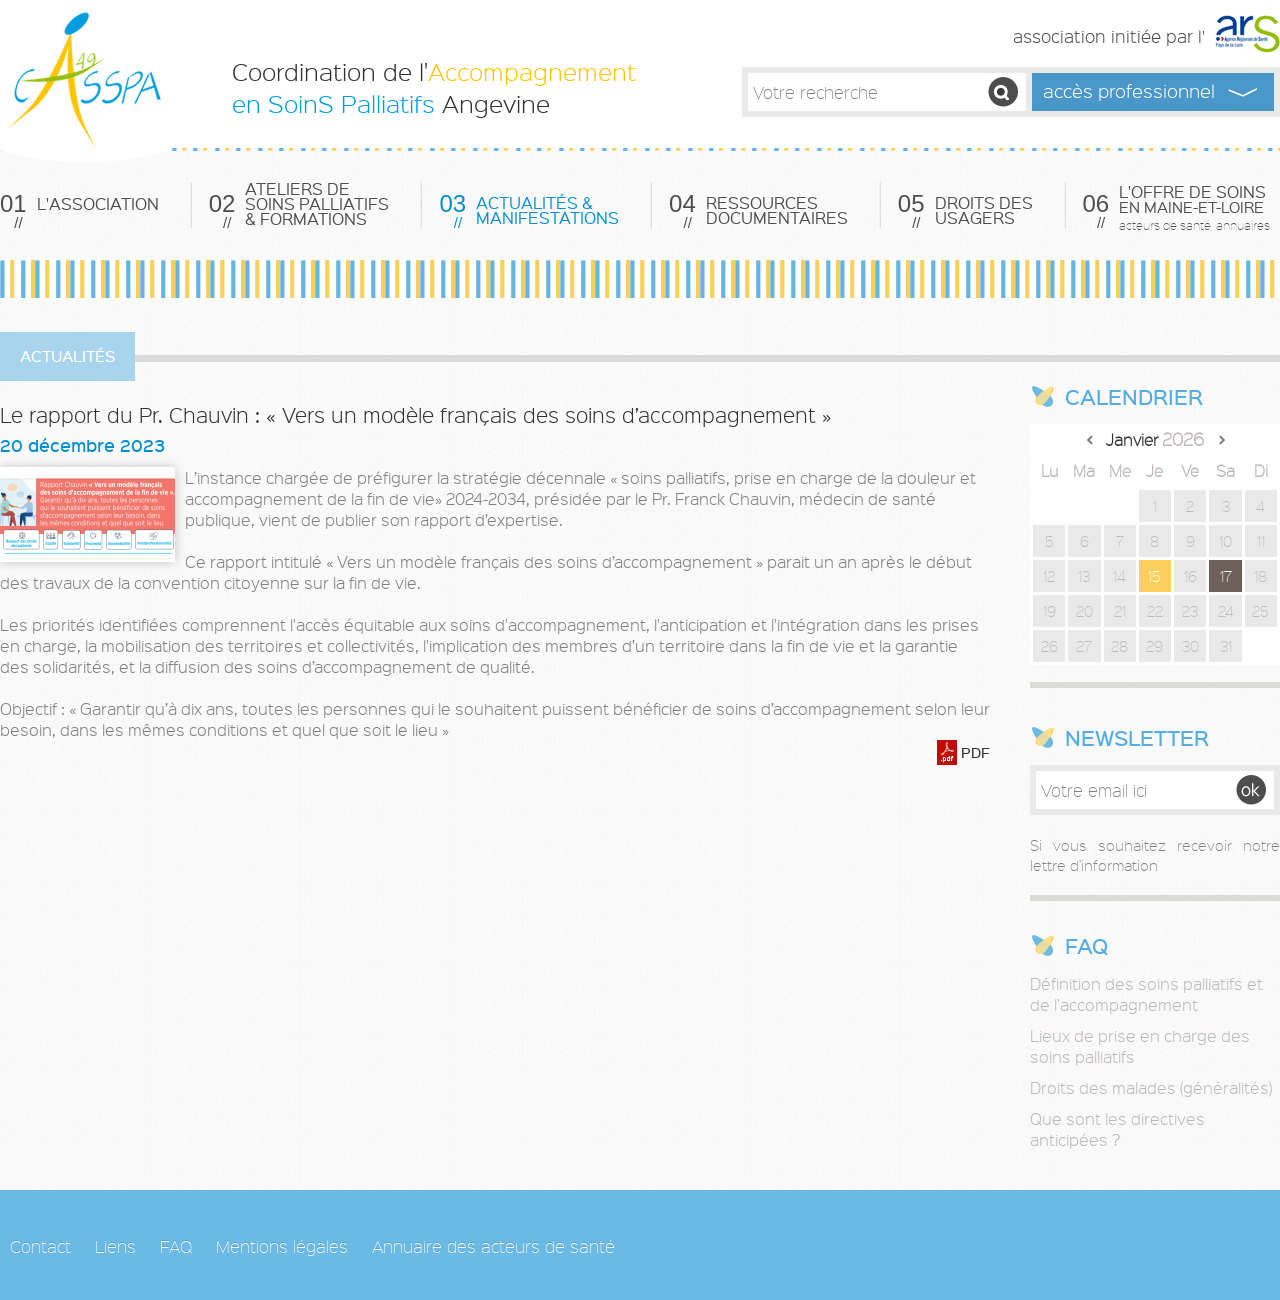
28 (1119, 646)
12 (1049, 576)
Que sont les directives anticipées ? (1117, 1129)
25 (1260, 611)
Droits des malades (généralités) (1151, 1087)
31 (1226, 646)
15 (1154, 576)
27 (1084, 646)
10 (1225, 541)
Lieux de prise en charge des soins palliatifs (1140, 1046)
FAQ (176, 1246)
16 (1190, 576)
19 (1049, 611)
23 (1190, 611)
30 (1190, 646)
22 (1155, 611)
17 (1226, 576)
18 (1260, 576)
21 (1120, 611)
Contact (40, 1246)
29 (1154, 646)
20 (1084, 611)
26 (1049, 646)
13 (1084, 576)
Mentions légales (282, 1246)
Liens (115, 1246)
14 (1119, 576)
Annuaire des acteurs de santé (493, 1246)
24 (1226, 611)
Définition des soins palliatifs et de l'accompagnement (1146, 994)
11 (1261, 541)
